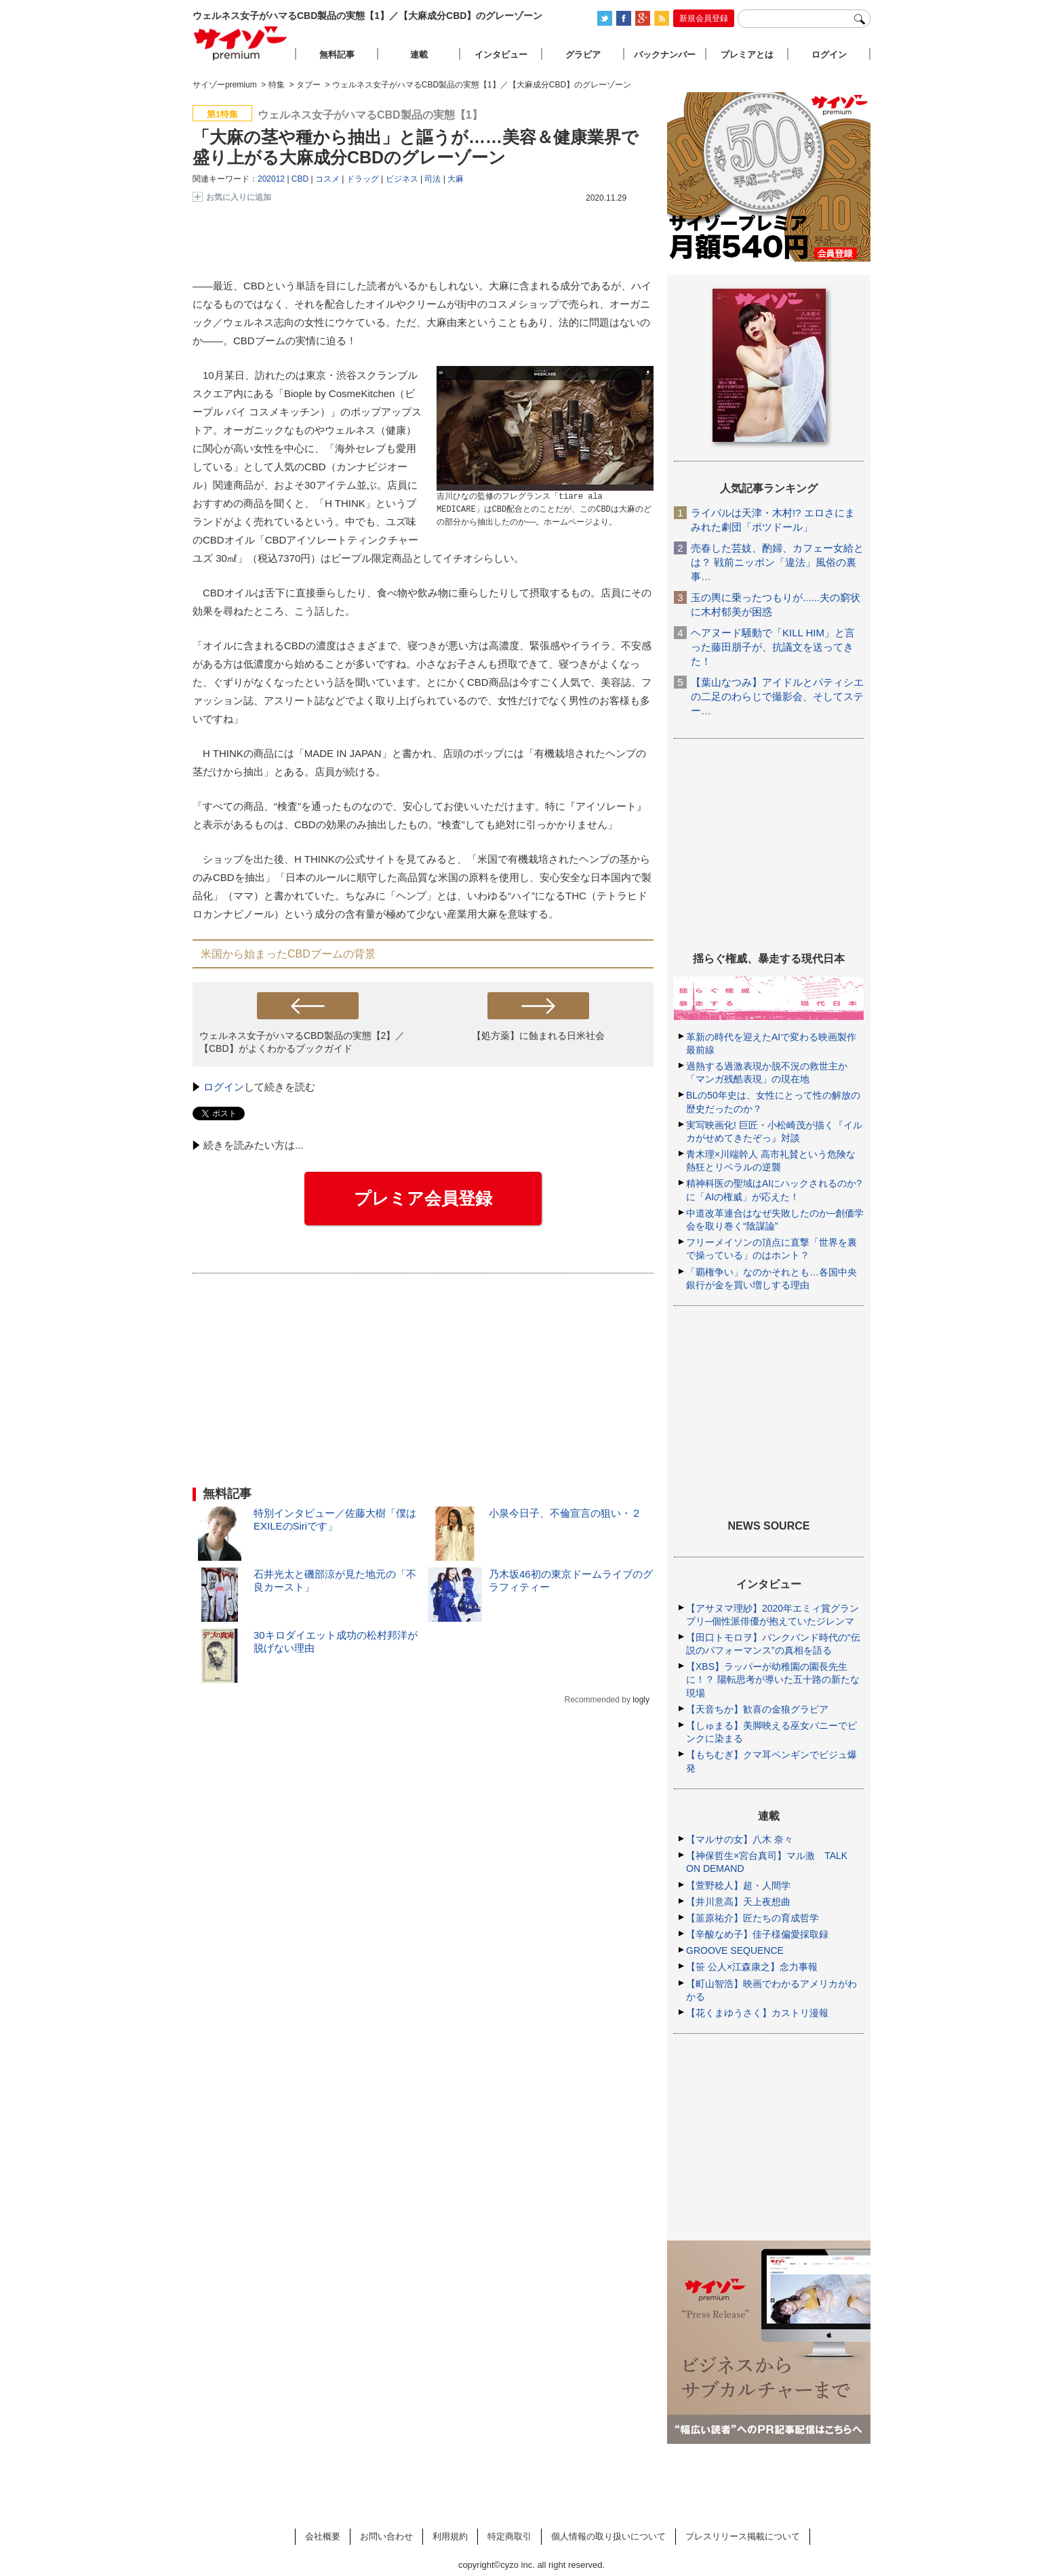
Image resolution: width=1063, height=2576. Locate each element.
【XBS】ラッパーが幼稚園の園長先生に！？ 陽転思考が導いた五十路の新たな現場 (773, 1679)
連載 (419, 54)
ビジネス (402, 179)
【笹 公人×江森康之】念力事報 (752, 1966)
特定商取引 (509, 2536)
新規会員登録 (703, 18)
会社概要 (322, 2536)
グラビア (583, 54)
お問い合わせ (386, 2536)
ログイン (223, 1086)
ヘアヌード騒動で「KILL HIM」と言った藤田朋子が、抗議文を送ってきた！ (773, 647)
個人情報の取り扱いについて (608, 2536)
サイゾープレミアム (241, 43)
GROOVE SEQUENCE (735, 1950)
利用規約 (450, 2536)
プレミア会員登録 (423, 1198)
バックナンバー (665, 54)
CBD (300, 179)
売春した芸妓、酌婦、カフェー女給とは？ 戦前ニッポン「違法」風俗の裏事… (777, 562)
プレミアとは (747, 54)
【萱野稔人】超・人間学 (738, 1885)
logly (641, 1699)
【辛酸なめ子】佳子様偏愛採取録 (757, 1934)
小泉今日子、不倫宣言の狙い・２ (565, 1513)
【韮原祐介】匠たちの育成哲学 (752, 1918)
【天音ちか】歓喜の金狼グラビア (757, 1709)
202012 (271, 179)
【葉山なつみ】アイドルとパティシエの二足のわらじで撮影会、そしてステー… (777, 696)
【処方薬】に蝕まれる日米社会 (538, 1035)
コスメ (327, 179)
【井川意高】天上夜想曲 (738, 1901)
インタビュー (501, 54)
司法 (432, 179)
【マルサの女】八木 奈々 (739, 1839)
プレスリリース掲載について (742, 2536)
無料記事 (337, 54)
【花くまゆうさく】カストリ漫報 (757, 2012)
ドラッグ (362, 179)
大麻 (455, 179)
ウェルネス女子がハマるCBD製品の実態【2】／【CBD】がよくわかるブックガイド (302, 1042)
